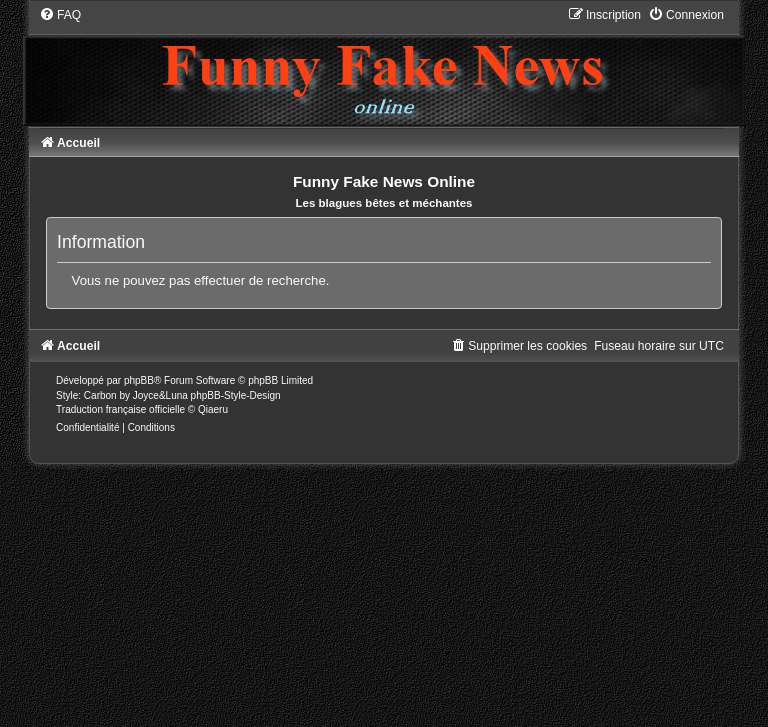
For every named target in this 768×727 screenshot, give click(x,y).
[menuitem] (60, 15)
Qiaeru (213, 409)
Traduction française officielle (120, 409)
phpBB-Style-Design (236, 395)
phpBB (139, 380)
